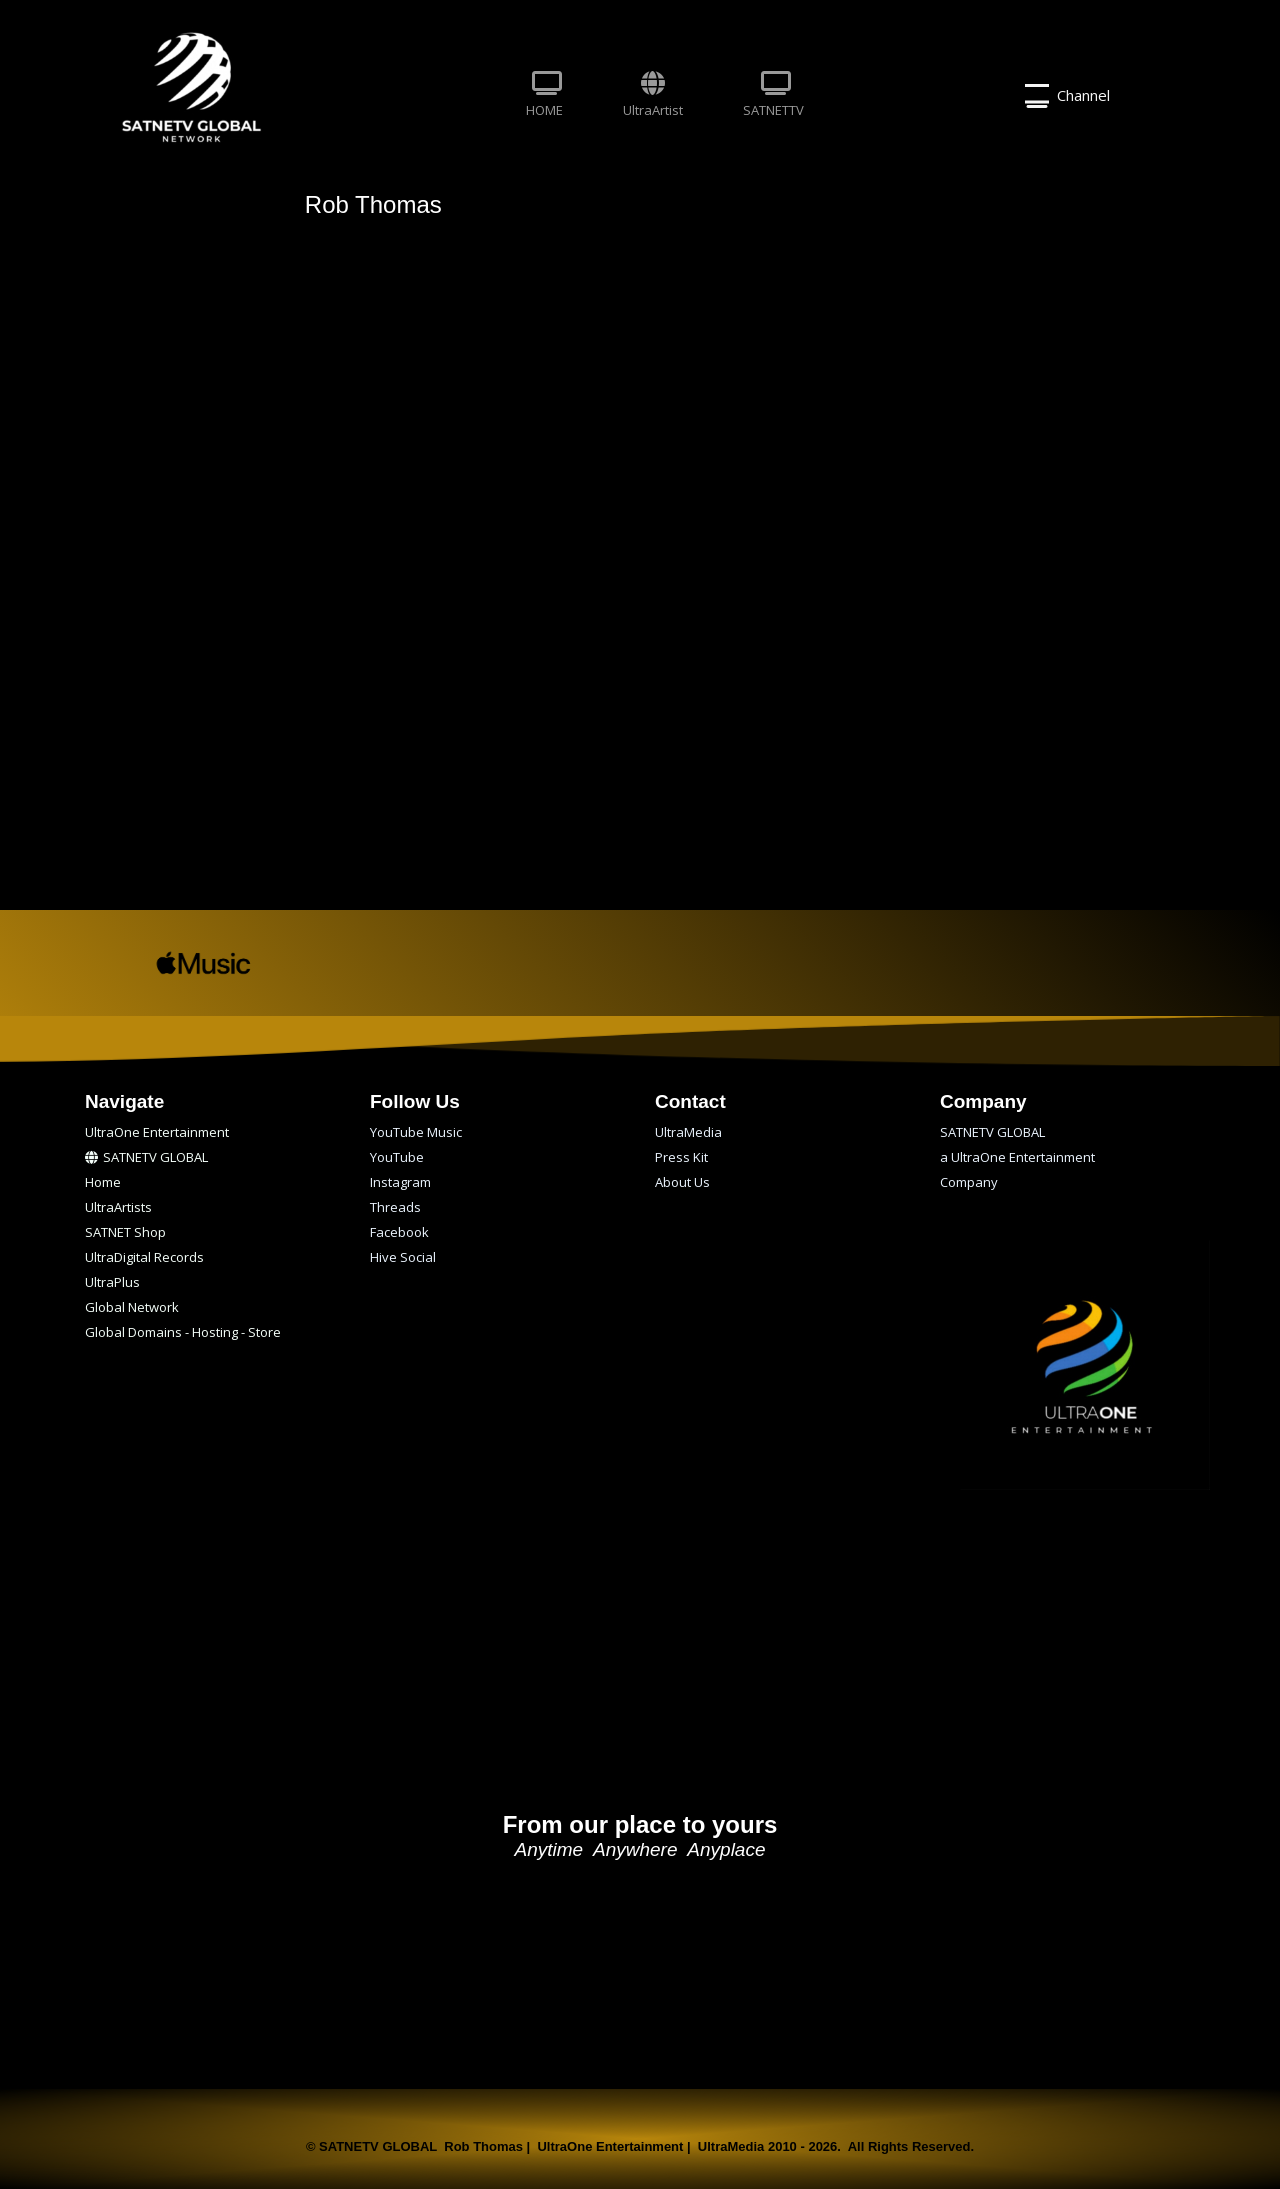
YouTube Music (416, 1132)
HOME (544, 95)
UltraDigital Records (144, 1257)
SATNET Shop (125, 1232)
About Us (682, 1182)
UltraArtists (118, 1207)
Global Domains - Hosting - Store (183, 1332)
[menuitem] (544, 96)
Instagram (400, 1182)
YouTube (397, 1157)
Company (969, 1182)
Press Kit (681, 1157)
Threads (395, 1207)
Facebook (399, 1232)
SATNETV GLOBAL (146, 1157)
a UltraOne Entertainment (1017, 1157)
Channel (1067, 96)
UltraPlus (112, 1282)
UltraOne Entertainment (157, 1132)
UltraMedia (688, 1132)
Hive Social (403, 1257)
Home (103, 1182)
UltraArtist (653, 95)
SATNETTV (773, 95)
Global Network (132, 1307)
